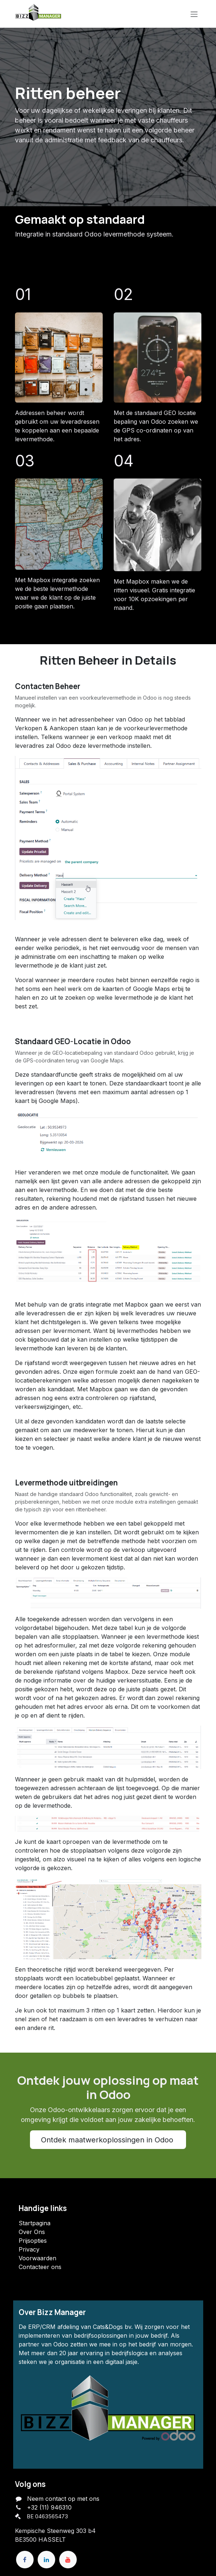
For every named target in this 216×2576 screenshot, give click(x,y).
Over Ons (32, 2231)
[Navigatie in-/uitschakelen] (194, 14)
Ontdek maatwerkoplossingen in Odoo (108, 2139)
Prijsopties (33, 2240)
